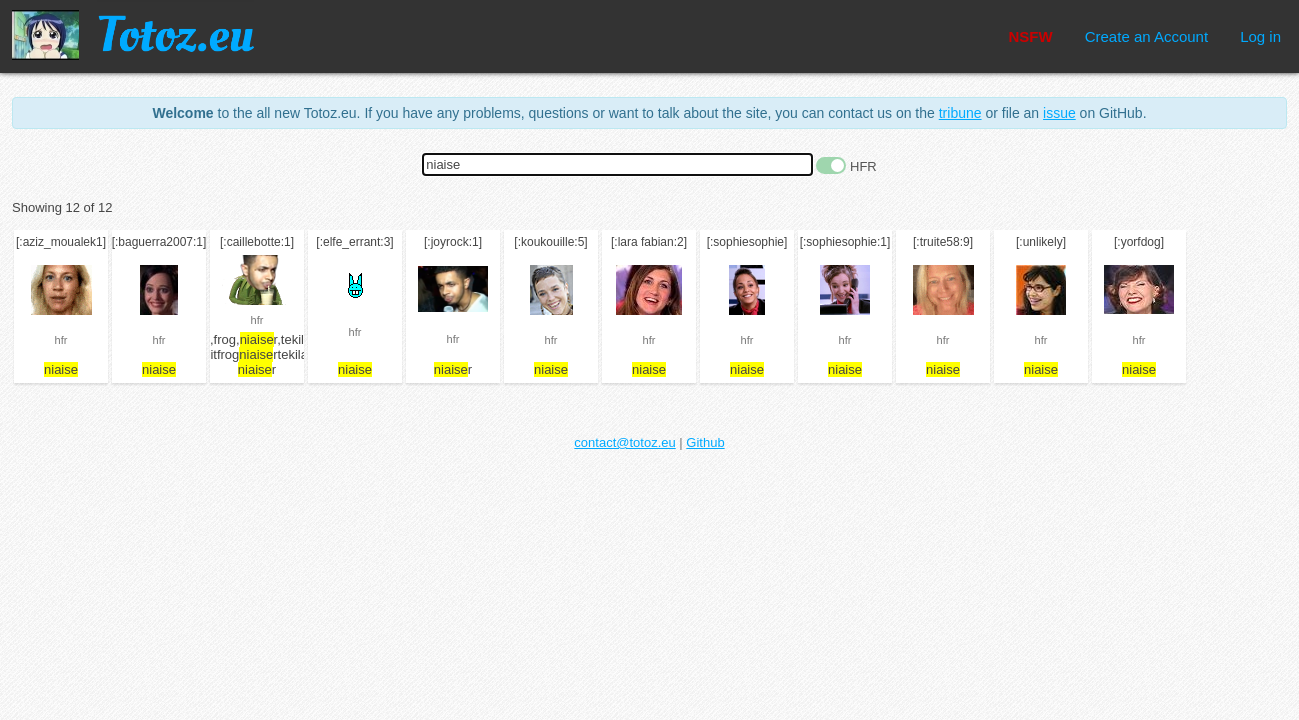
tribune (960, 113)
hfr (61, 340)
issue (1059, 113)
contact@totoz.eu (624, 442)
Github (705, 442)
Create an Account (1146, 36)
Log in (1260, 36)
